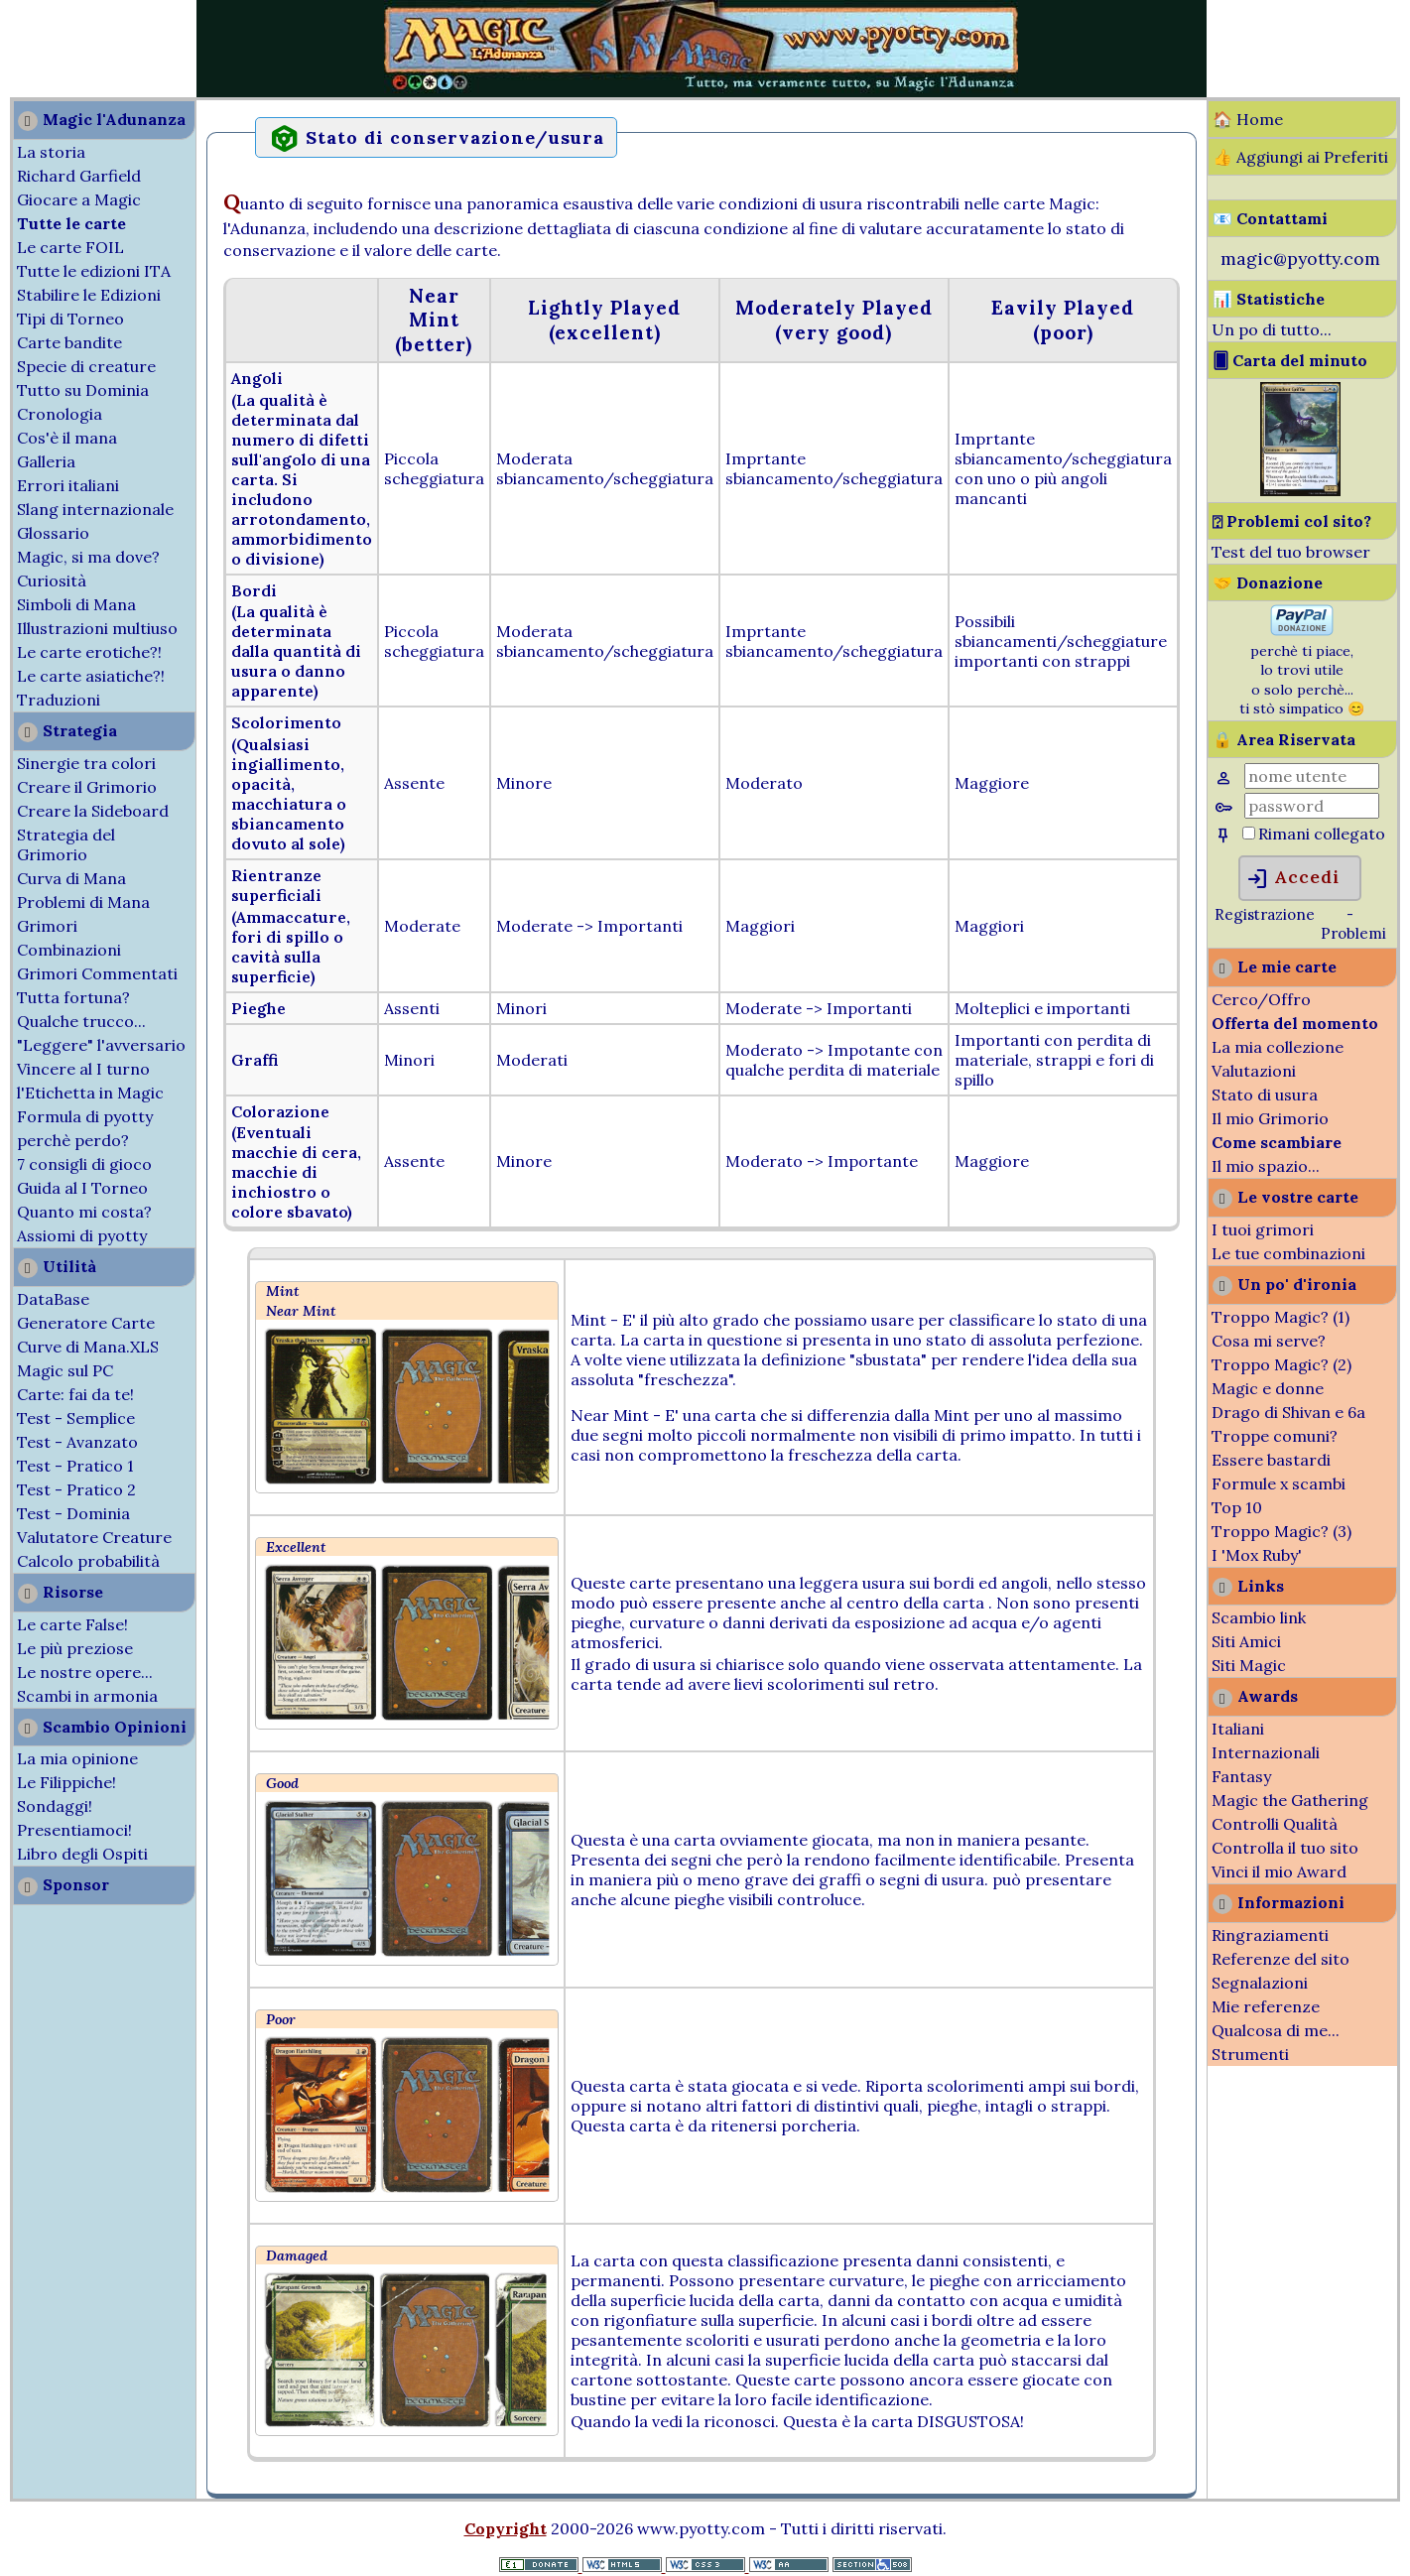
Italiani (1238, 1729)
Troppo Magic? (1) (1280, 1317)
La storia (51, 152)
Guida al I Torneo (82, 1188)
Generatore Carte (86, 1323)
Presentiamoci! (74, 1830)
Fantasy (1241, 1776)
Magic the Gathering (1290, 1800)
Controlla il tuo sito (1285, 1848)
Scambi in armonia (87, 1696)
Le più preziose (75, 1648)
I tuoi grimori (1263, 1229)
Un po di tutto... (1272, 329)
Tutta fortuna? (73, 997)
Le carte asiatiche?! (91, 676)
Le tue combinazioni (1288, 1253)
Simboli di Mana (76, 604)
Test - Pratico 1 (75, 1466)
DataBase (53, 1299)
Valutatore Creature (94, 1537)
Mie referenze (1266, 2006)
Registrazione (1265, 914)
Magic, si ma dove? (88, 557)
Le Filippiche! (66, 1782)
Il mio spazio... (1266, 1166)
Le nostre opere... (85, 1672)
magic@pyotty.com (1300, 258)
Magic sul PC (65, 1370)
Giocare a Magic (79, 199)
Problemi (1353, 933)
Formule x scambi (1279, 1483)
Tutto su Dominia (83, 390)
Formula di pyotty (85, 1116)
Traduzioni (58, 699)
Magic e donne (1268, 1388)
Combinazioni (69, 950)
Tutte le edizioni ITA (94, 271)
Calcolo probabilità (88, 1561)
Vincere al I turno (83, 1069)
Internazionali (1266, 1752)
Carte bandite (69, 342)
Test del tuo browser (1291, 552)
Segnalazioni (1260, 1983)
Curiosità (51, 580)
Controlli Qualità (1275, 1824)
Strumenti (1250, 2054)
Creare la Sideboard (93, 811)
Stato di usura (1265, 1094)
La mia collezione (1278, 1047)
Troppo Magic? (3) (1281, 1531)
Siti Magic (1249, 1665)
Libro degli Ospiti (82, 1854)
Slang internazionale (95, 509)
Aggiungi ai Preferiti (1312, 157)
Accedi (1292, 879)
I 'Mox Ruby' (1257, 1555)
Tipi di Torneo (70, 318)
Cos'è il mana (67, 438)
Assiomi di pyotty (82, 1235)
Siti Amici (1246, 1641)
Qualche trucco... (81, 1021)
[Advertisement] (59, 47)
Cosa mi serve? (1269, 1341)
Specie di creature (86, 366)
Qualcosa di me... (1276, 2030)
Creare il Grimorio (87, 787)
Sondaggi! (54, 1806)
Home (1259, 119)
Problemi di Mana (83, 902)
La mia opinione (77, 1758)
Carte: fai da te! (75, 1394)
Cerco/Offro (1261, 999)
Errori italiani (68, 485)
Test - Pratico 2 (76, 1489)
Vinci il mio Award (1279, 1871)
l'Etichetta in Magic (90, 1092)
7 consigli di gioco (84, 1164)
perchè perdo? (73, 1140)
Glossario (53, 533)
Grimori (47, 926)
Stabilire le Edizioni (89, 295)
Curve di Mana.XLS (88, 1346)
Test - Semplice (76, 1418)
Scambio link (1259, 1617)
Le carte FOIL (70, 247)
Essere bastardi (1271, 1460)
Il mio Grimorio (1270, 1118)
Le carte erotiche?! (89, 652)
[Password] (1311, 806)
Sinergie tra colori (86, 763)
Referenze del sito (1280, 1959)
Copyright (505, 2528)
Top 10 (1237, 1507)
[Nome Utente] (1311, 776)
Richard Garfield (79, 176)
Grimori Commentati (97, 973)
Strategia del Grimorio (66, 844)
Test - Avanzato (77, 1442)
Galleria (46, 461)
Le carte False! (72, 1624)
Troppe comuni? (1275, 1436)
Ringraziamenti (1270, 1935)
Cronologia (59, 414)
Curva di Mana (71, 878)
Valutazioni (1254, 1071)
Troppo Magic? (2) (1281, 1364)
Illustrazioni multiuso (97, 628)
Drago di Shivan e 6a (1288, 1412)
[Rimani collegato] (1248, 833)
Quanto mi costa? (84, 1212)
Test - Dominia (73, 1513)
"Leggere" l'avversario (101, 1045)
